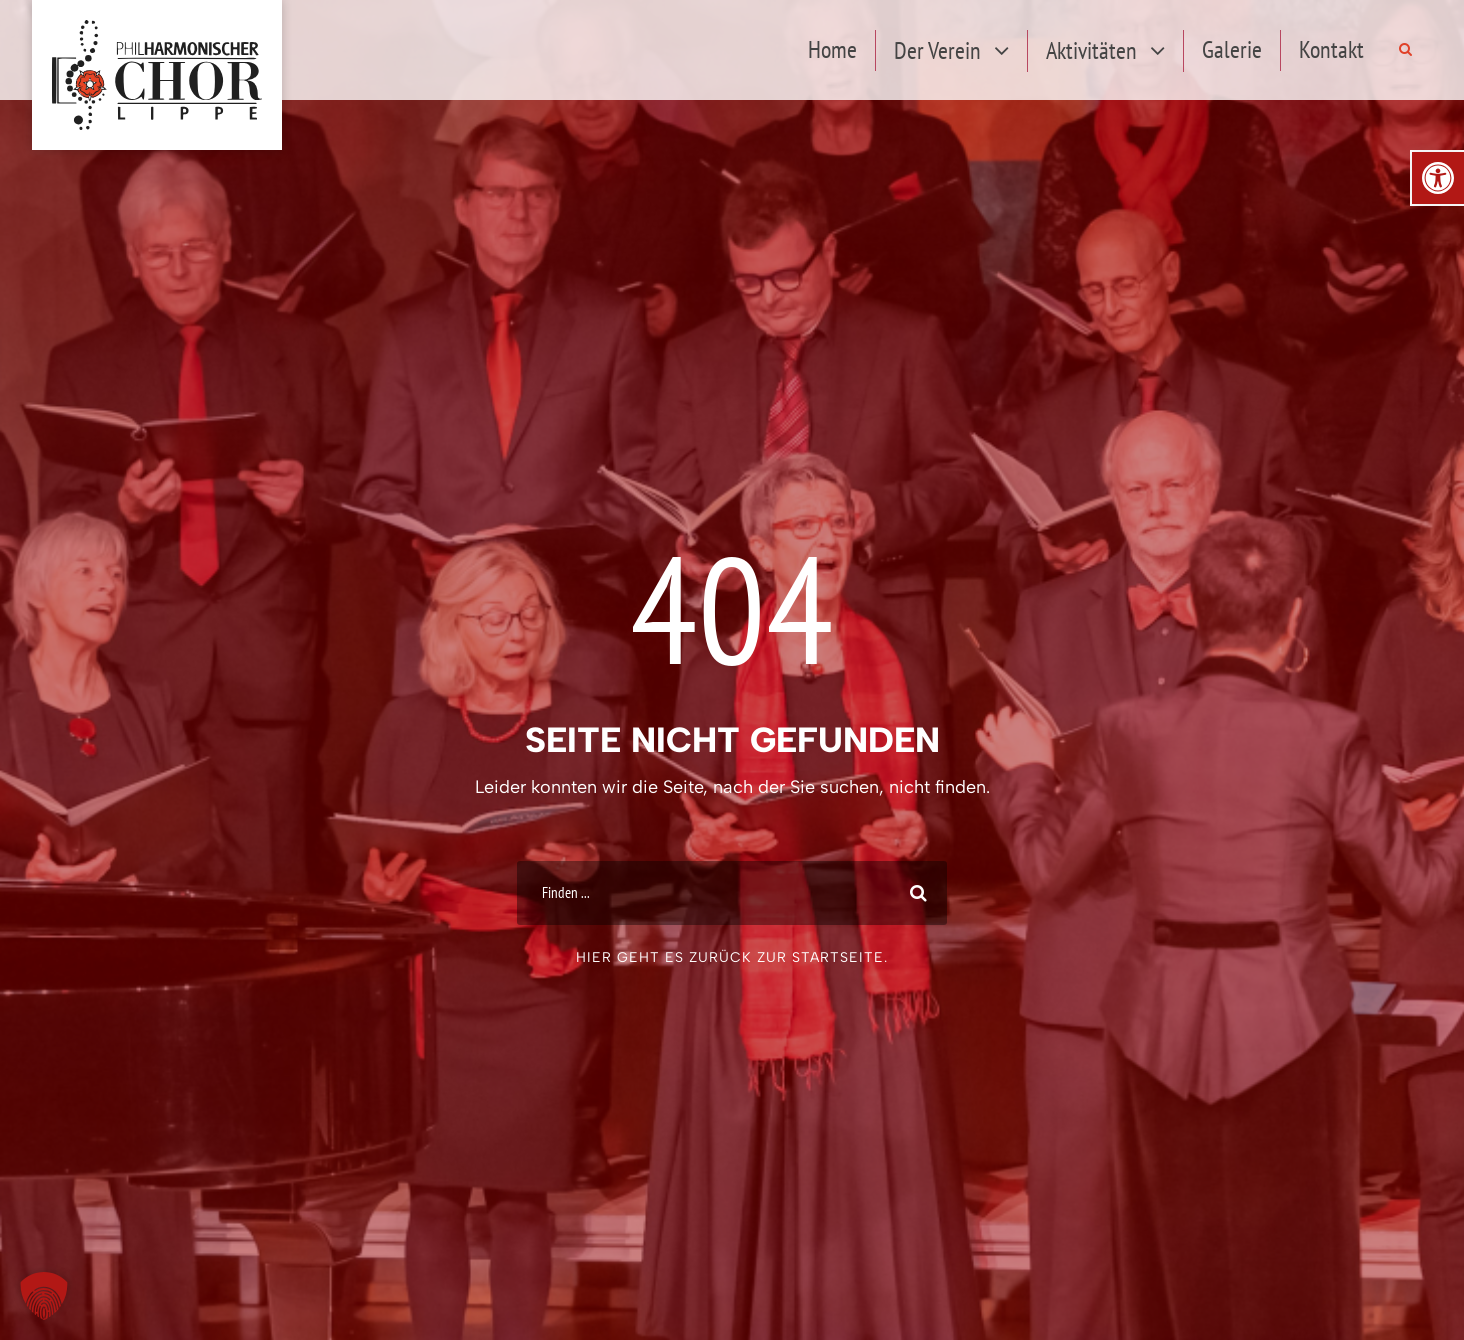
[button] (44, 1296)
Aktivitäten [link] (1091, 50)
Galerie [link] (1232, 49)
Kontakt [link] (1331, 49)
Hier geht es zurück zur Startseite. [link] (732, 957)
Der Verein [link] (937, 50)
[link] (1438, 178)
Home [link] (832, 49)
